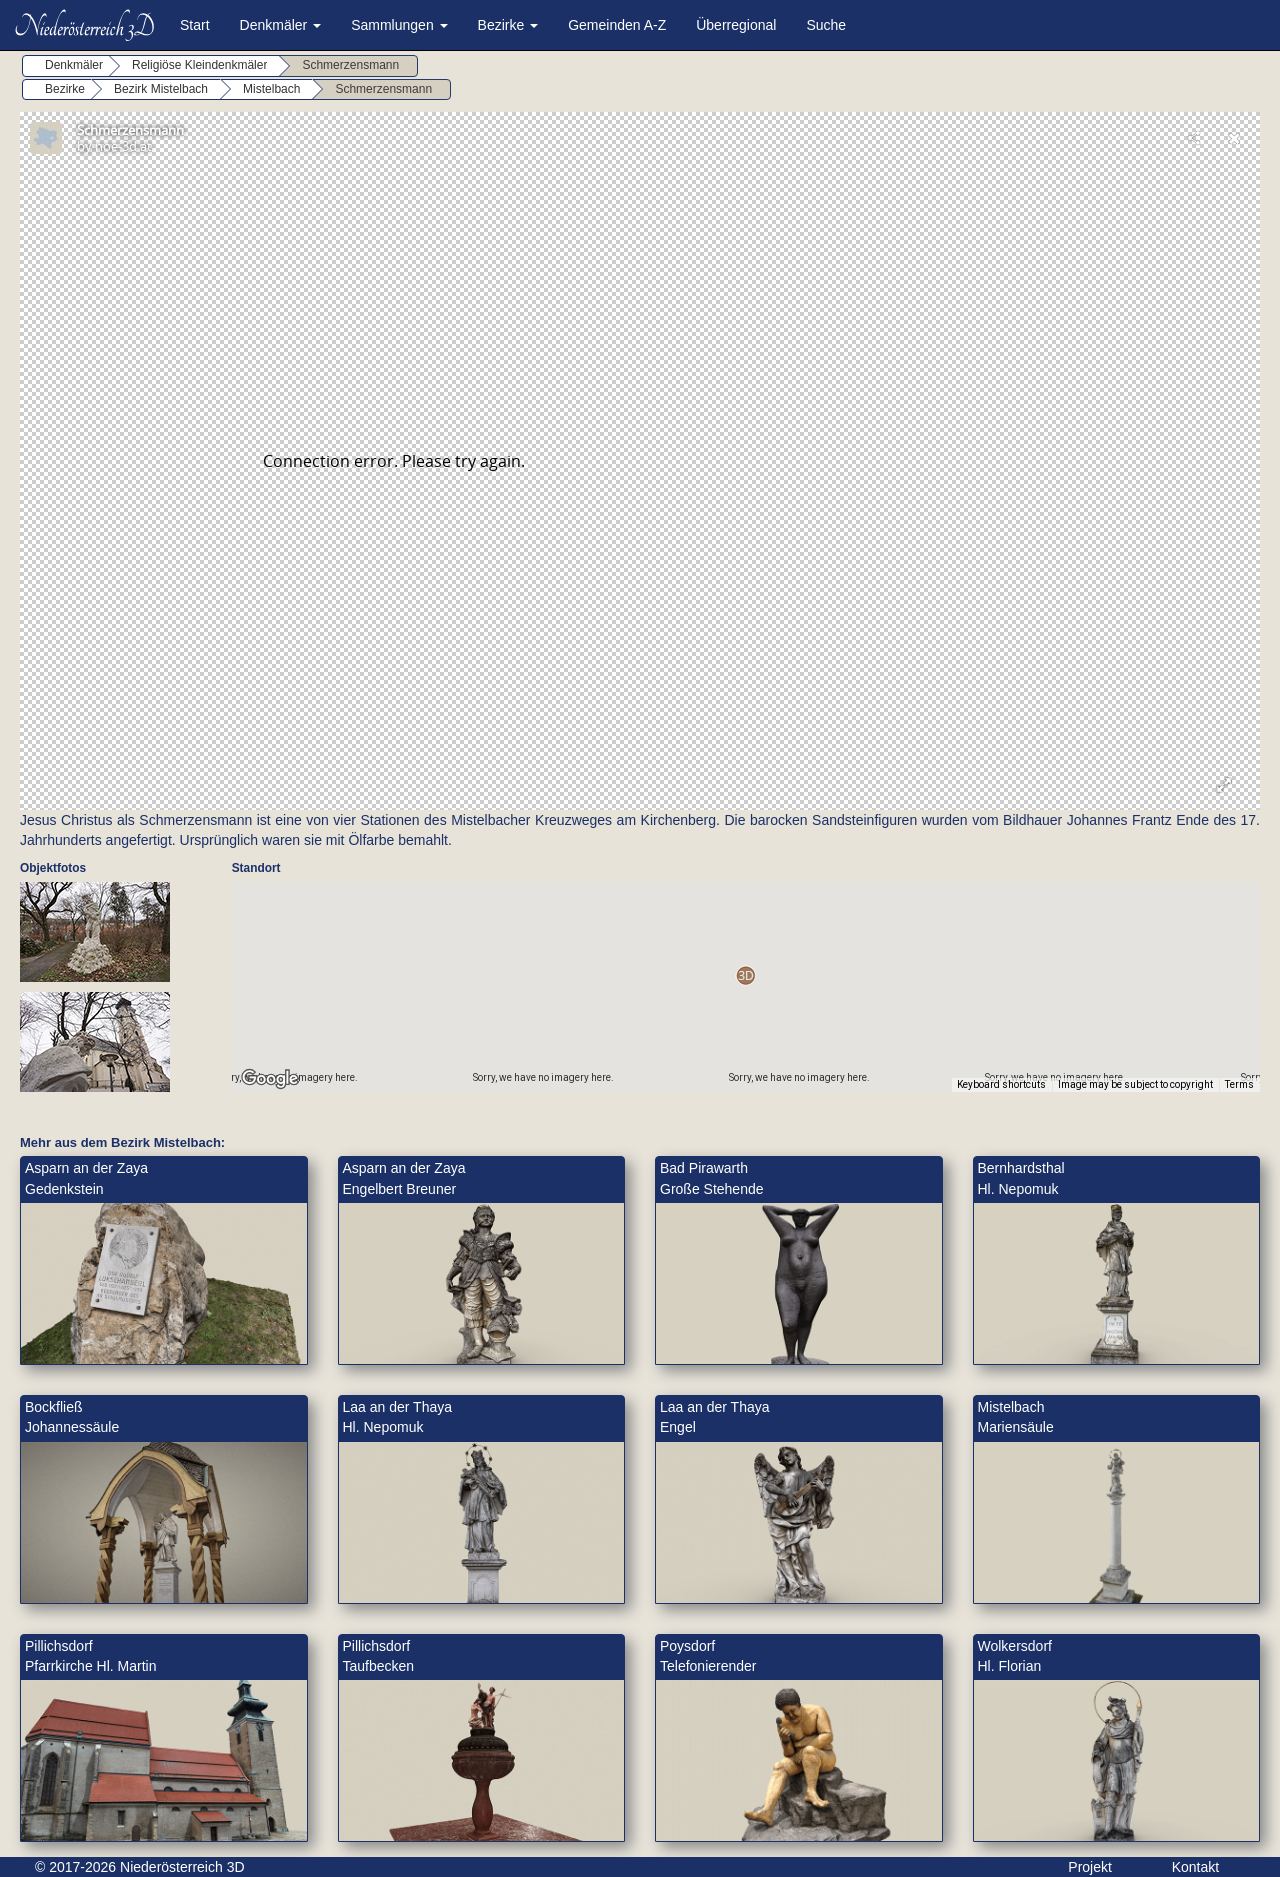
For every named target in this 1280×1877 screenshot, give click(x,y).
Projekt (1090, 1867)
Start (195, 25)
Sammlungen (399, 25)
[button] (745, 975)
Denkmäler (281, 25)
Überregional (736, 25)
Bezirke (508, 25)
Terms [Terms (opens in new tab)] (1239, 1084)
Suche (826, 25)
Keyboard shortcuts (1001, 1084)
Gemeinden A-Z (617, 25)
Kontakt (1195, 1867)
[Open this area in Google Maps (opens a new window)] (270, 1079)
